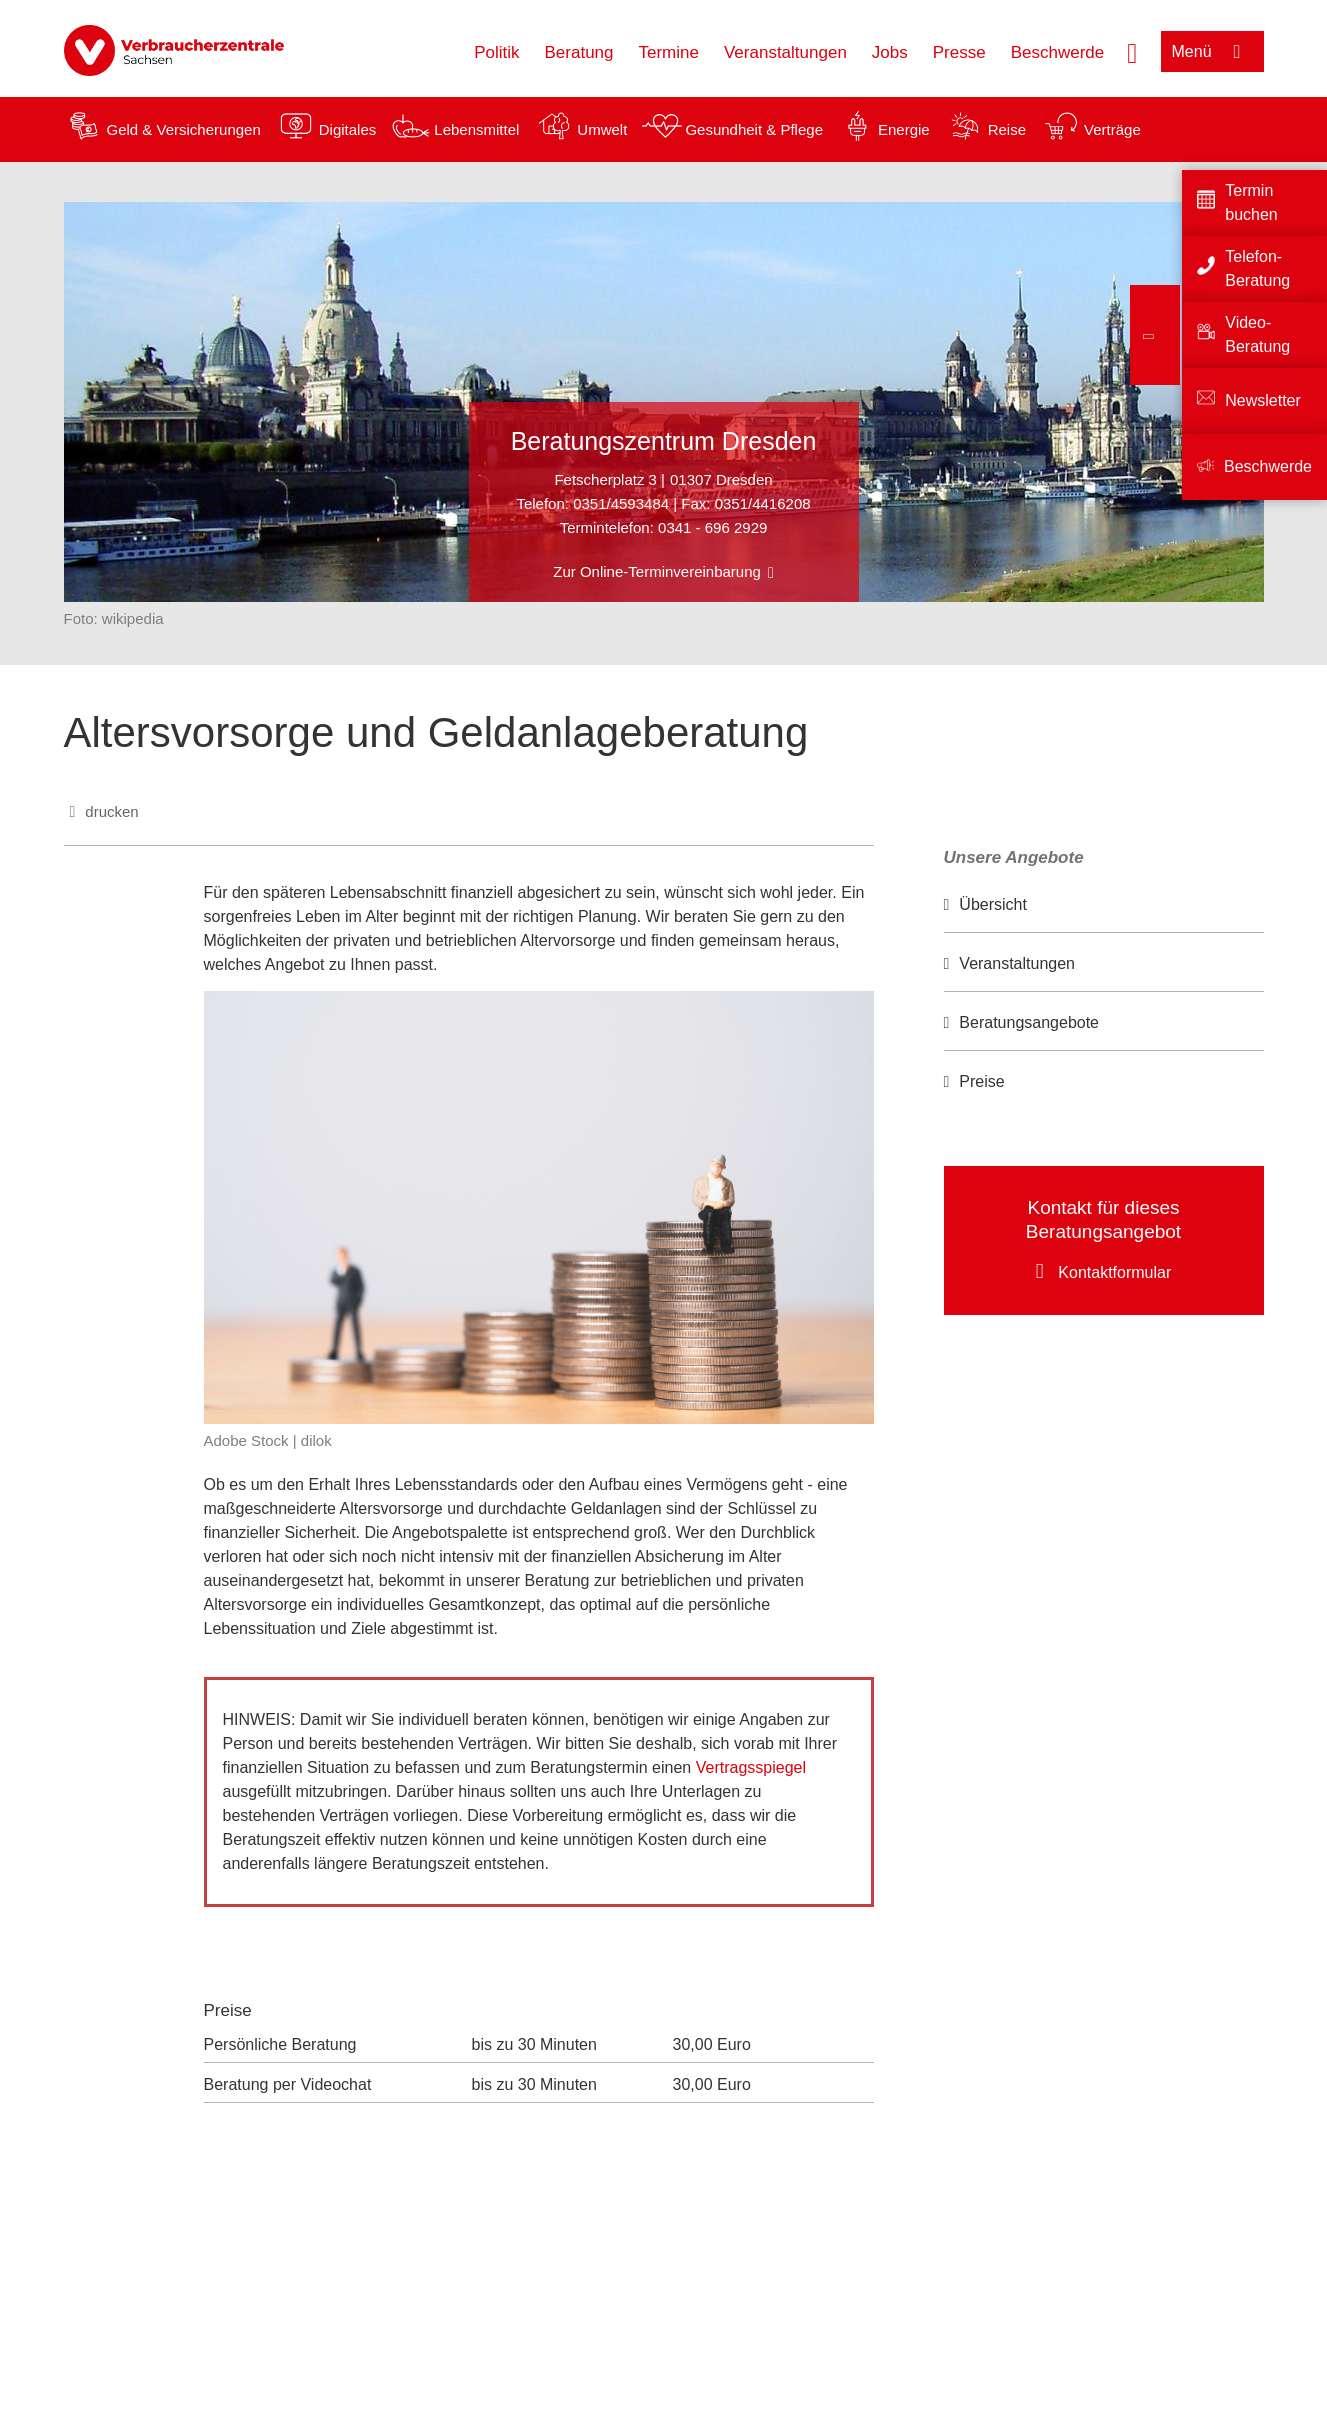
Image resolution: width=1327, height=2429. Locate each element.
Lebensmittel (476, 129)
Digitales (348, 129)
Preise (981, 1081)
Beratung (579, 52)
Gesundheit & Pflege (754, 129)
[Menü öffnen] (1212, 51)
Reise (1007, 129)
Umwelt (602, 129)
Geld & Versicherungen (184, 129)
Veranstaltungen (785, 52)
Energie (904, 129)
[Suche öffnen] (1132, 51)
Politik (496, 52)
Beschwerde (1058, 52)
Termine (669, 52)
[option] (1104, 905)
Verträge (1112, 129)
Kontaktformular (1114, 1272)
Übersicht (993, 904)
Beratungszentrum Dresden (664, 441)
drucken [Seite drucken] (111, 811)
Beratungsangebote (1029, 1022)
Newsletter (1263, 400)
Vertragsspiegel (753, 1767)
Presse (959, 52)
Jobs (890, 52)
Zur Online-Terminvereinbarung (657, 571)
